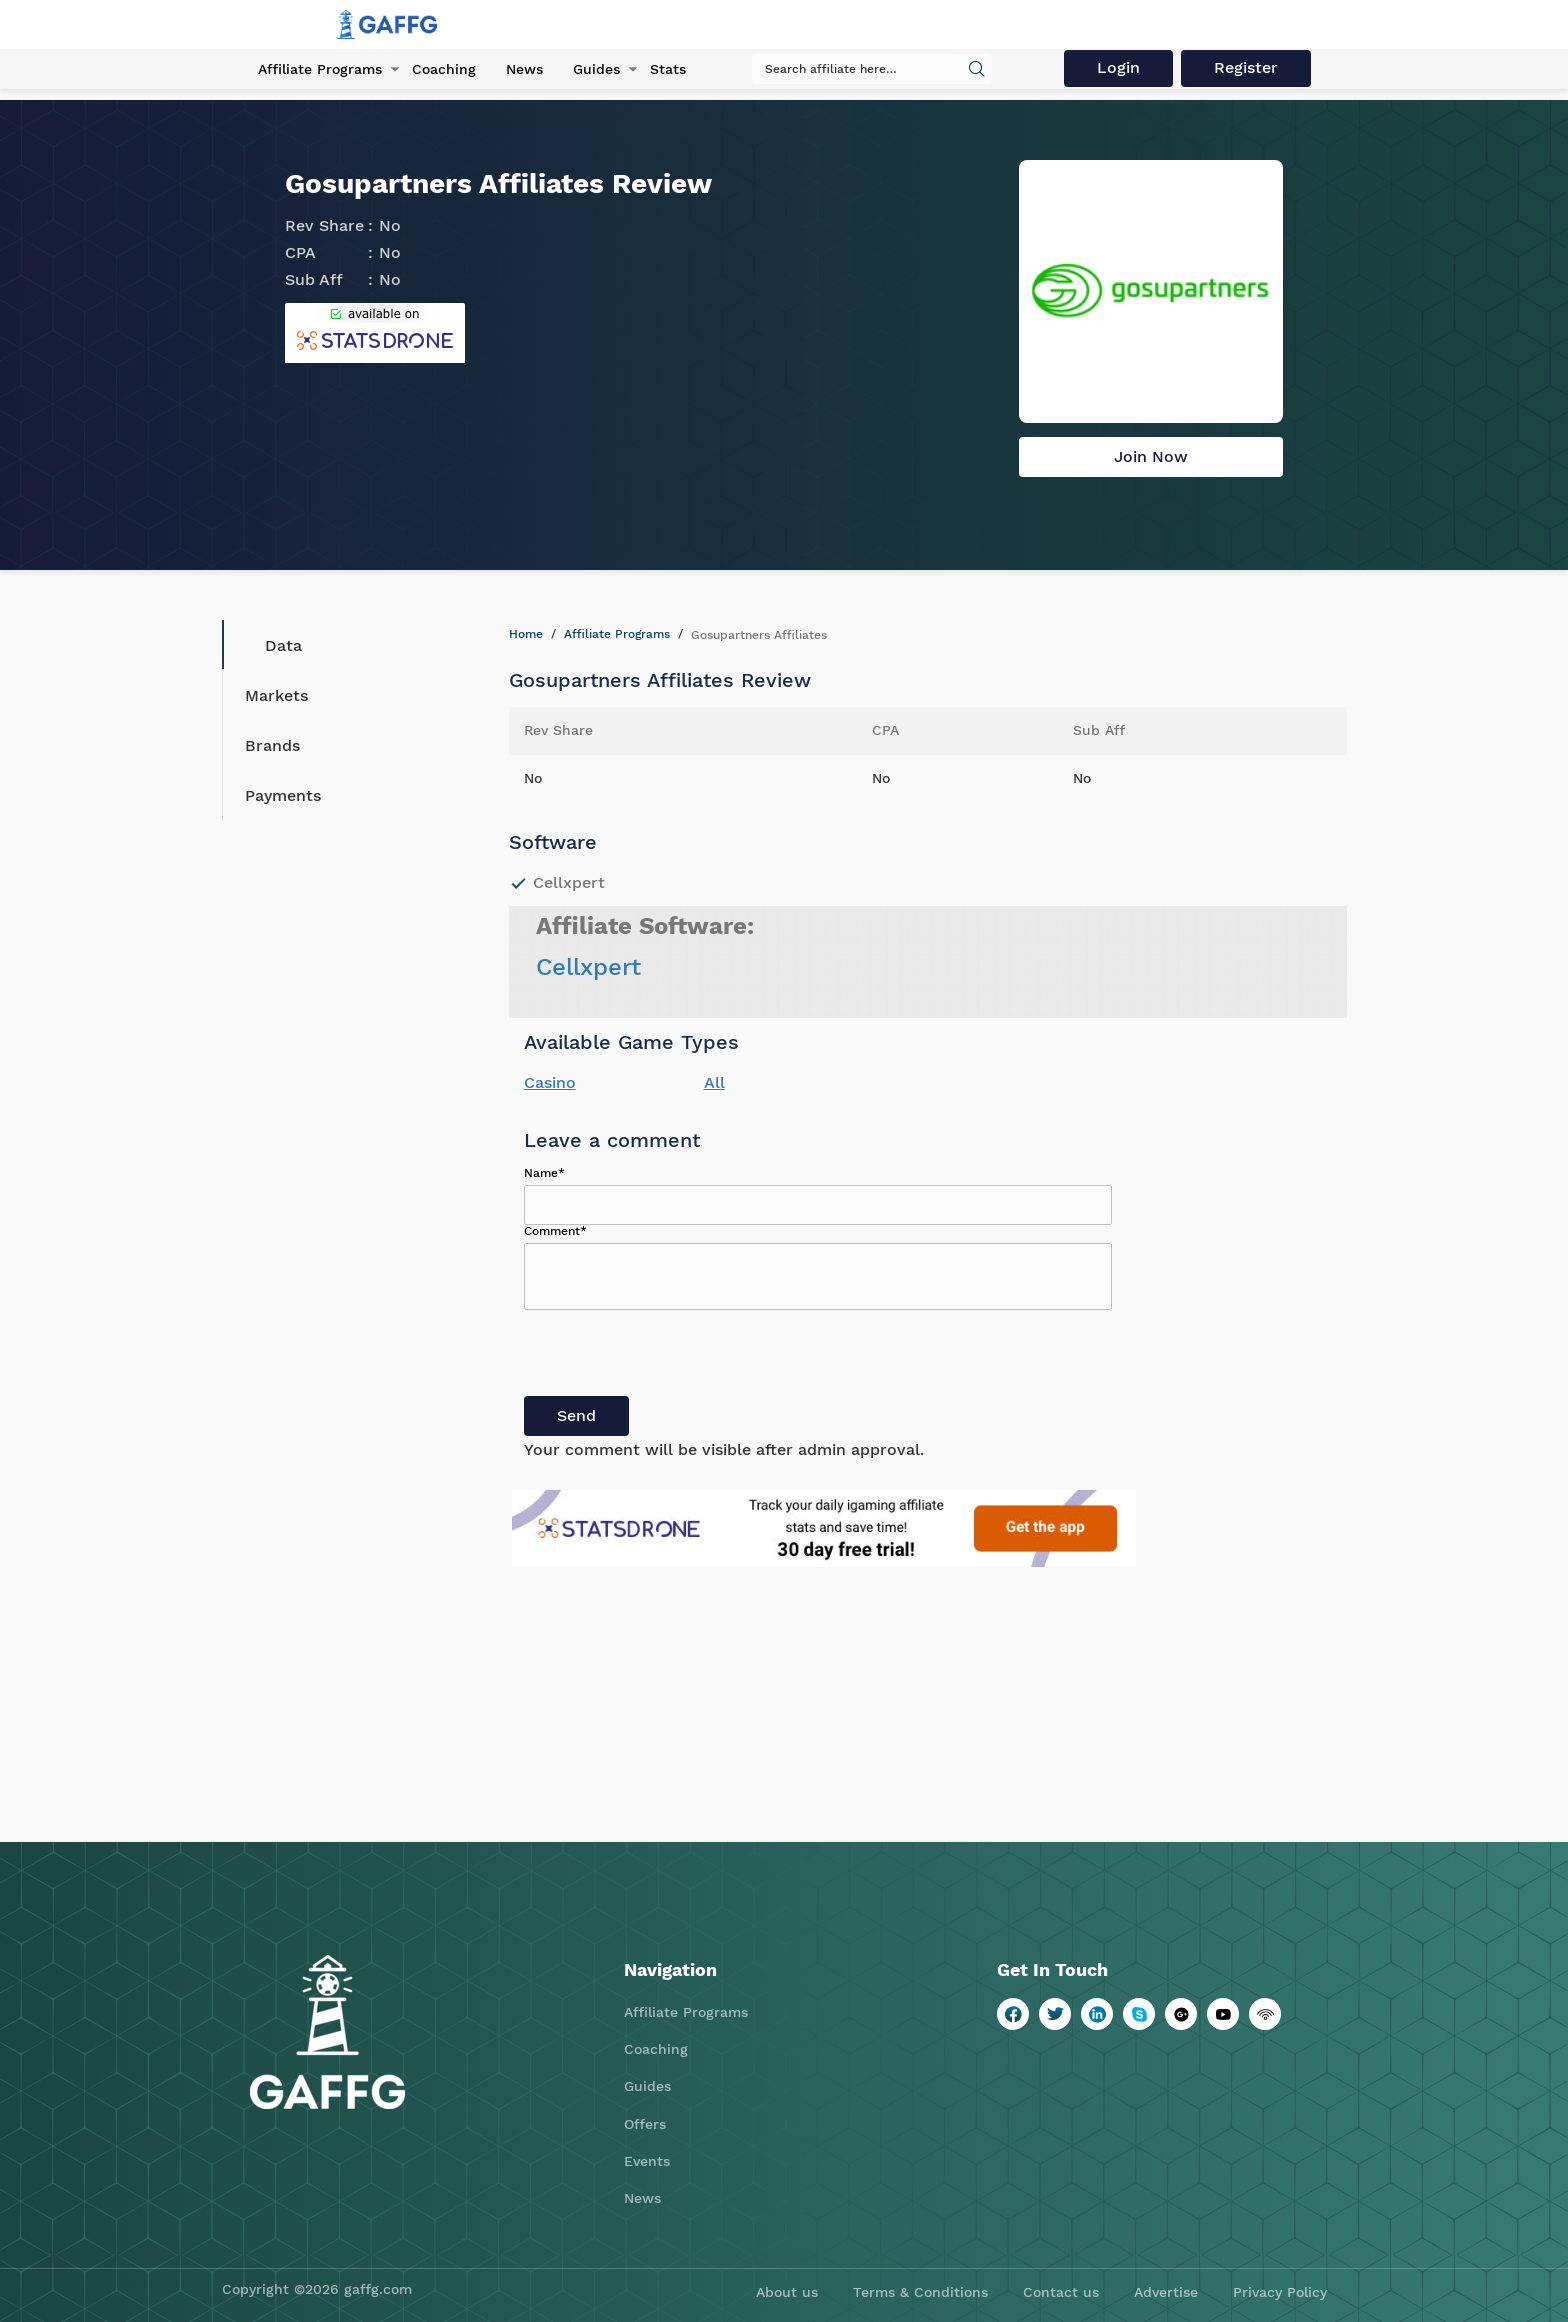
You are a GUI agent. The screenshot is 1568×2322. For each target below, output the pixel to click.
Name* (544, 1173)
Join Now (1151, 456)
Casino (550, 1082)
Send (576, 1415)
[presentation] (676, 1357)
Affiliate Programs (320, 69)
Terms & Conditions (920, 2292)
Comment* (555, 1231)
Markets (276, 695)
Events (647, 2161)
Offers (645, 2124)
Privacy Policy (1280, 2292)
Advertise (1166, 2292)
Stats (668, 69)
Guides (596, 69)
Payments (283, 795)
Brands (272, 745)
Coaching (444, 69)
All (714, 1082)
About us (787, 2292)
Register (1246, 67)
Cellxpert (588, 967)
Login (1118, 67)
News (524, 69)
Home (526, 634)
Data (268, 645)
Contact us (1061, 2292)
